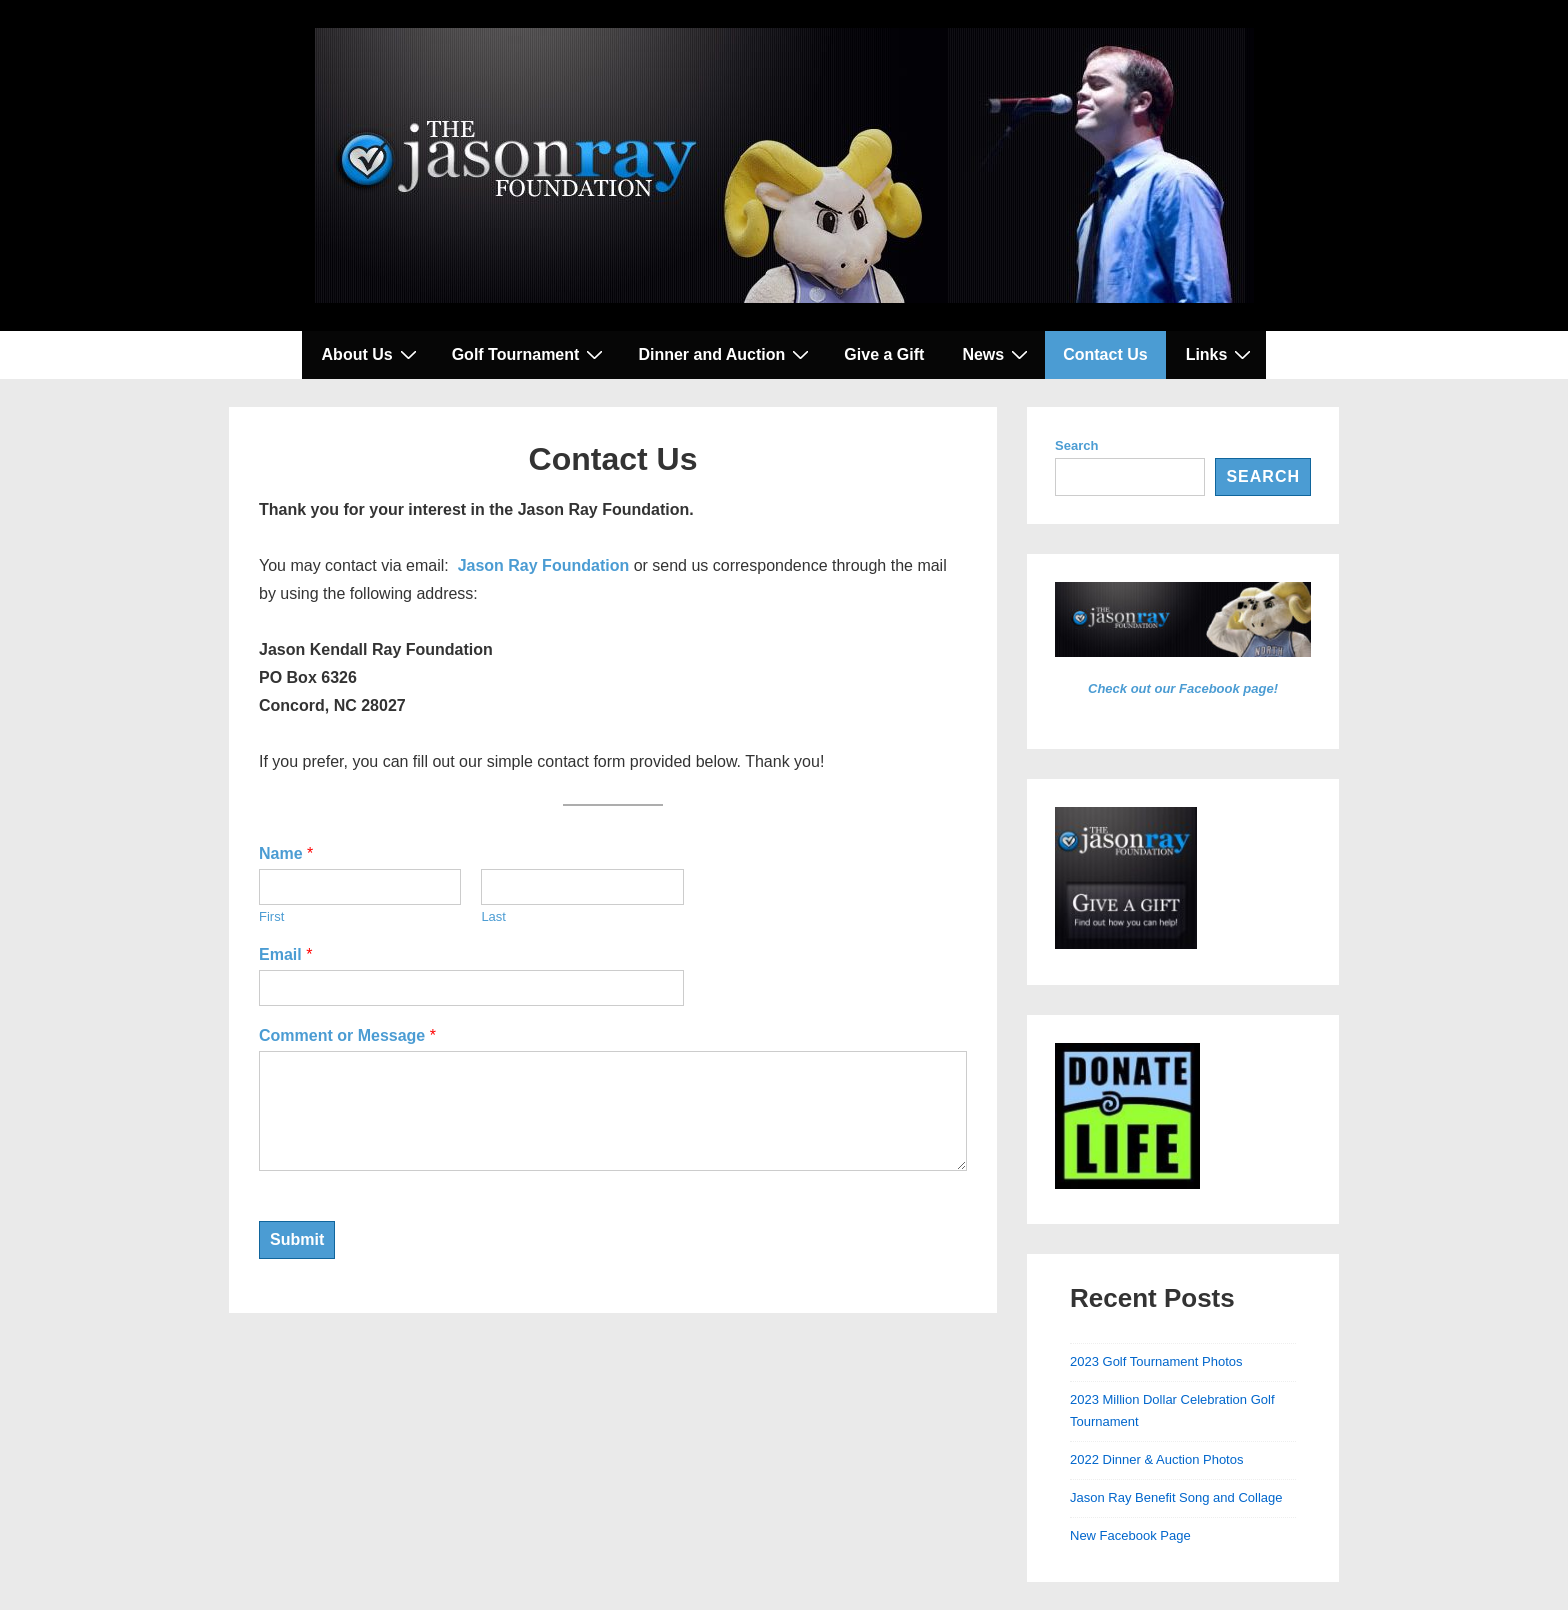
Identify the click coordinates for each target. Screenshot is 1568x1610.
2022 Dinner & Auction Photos (1156, 1459)
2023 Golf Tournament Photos (1156, 1361)
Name (286, 853)
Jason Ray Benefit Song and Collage (1176, 1497)
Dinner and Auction (726, 354)
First (271, 916)
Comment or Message (347, 1035)
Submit (297, 1239)
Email (285, 954)
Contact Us (1105, 354)
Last (493, 916)
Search (1076, 445)
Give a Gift (884, 354)
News (997, 354)
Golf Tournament (530, 354)
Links (1221, 354)
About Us (372, 354)
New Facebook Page (1130, 1535)
